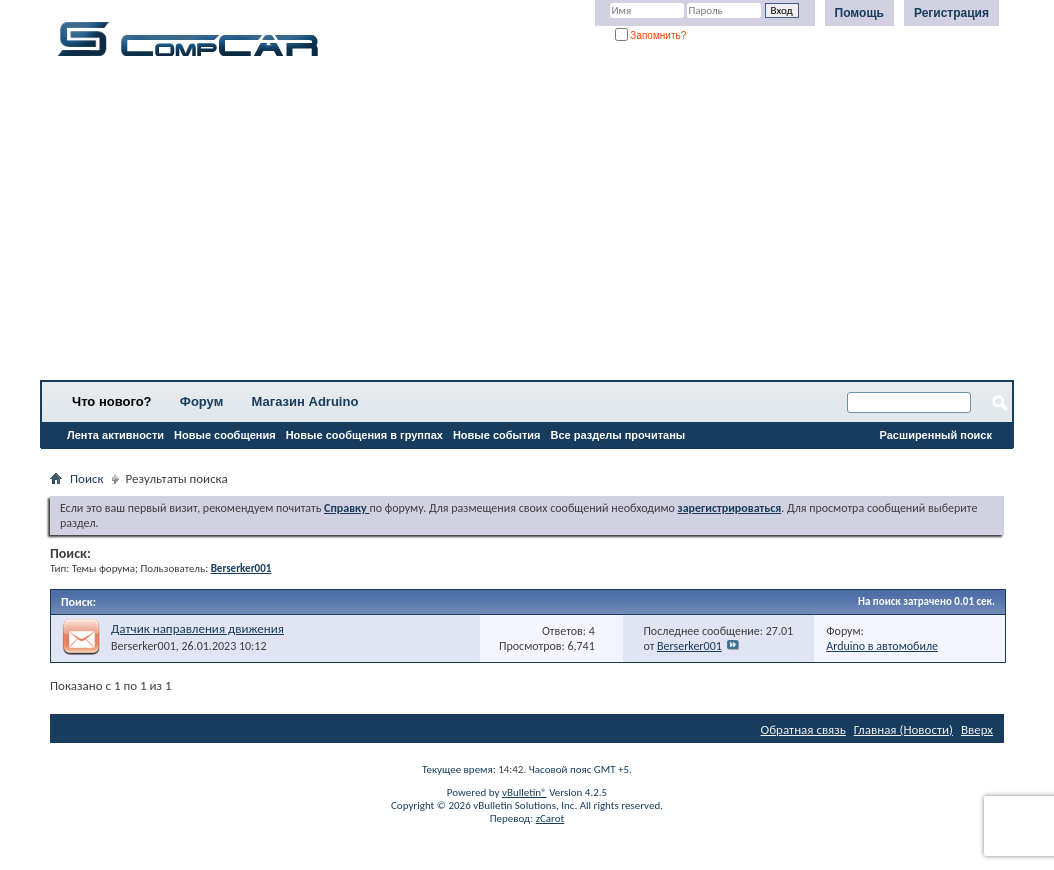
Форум (201, 401)
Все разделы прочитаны (617, 435)
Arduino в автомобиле (882, 646)
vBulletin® (524, 792)
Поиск (87, 478)
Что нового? (112, 401)
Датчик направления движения (197, 628)
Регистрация (951, 13)
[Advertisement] (527, 225)
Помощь (859, 13)
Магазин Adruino (305, 401)
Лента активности (115, 435)
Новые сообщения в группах (364, 435)
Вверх (977, 729)
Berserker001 (143, 646)
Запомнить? (651, 35)
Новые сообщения (225, 435)
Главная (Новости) (903, 729)
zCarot (550, 818)
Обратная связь (803, 729)
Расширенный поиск (936, 435)
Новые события (497, 435)
